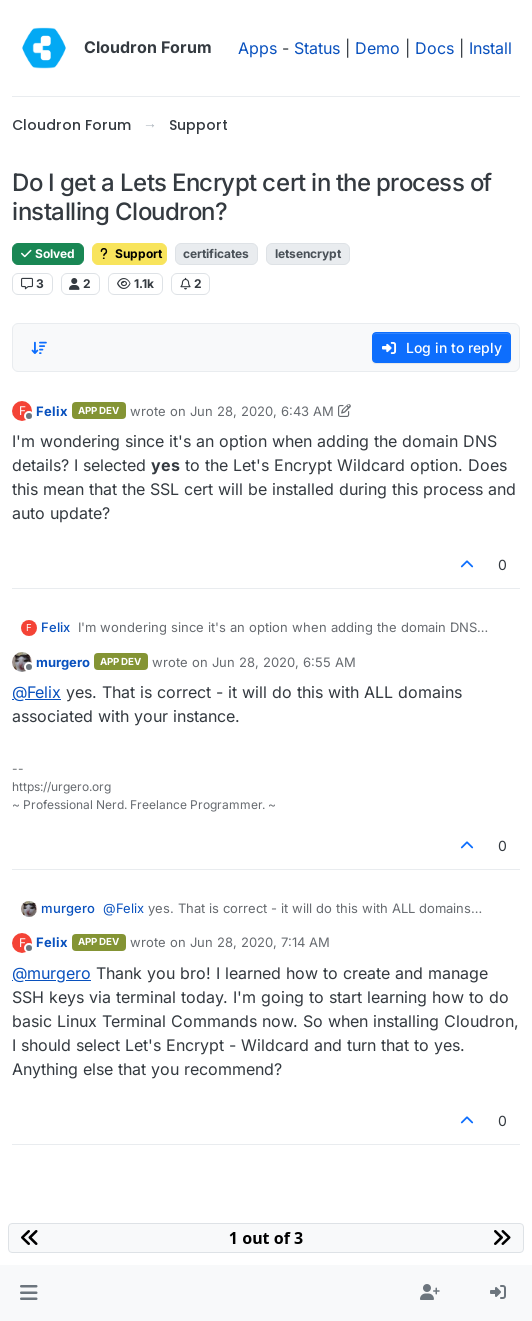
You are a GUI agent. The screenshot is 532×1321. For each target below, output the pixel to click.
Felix (52, 411)
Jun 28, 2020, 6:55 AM (284, 662)
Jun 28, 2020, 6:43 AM (262, 411)
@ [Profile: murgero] (51, 973)
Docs (434, 48)
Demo (377, 48)
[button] (28, 1293)
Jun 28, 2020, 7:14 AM (260, 942)
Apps (257, 48)
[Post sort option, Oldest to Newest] (39, 348)
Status (317, 48)
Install (490, 48)
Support (129, 253)
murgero (63, 662)
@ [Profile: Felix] (36, 692)
